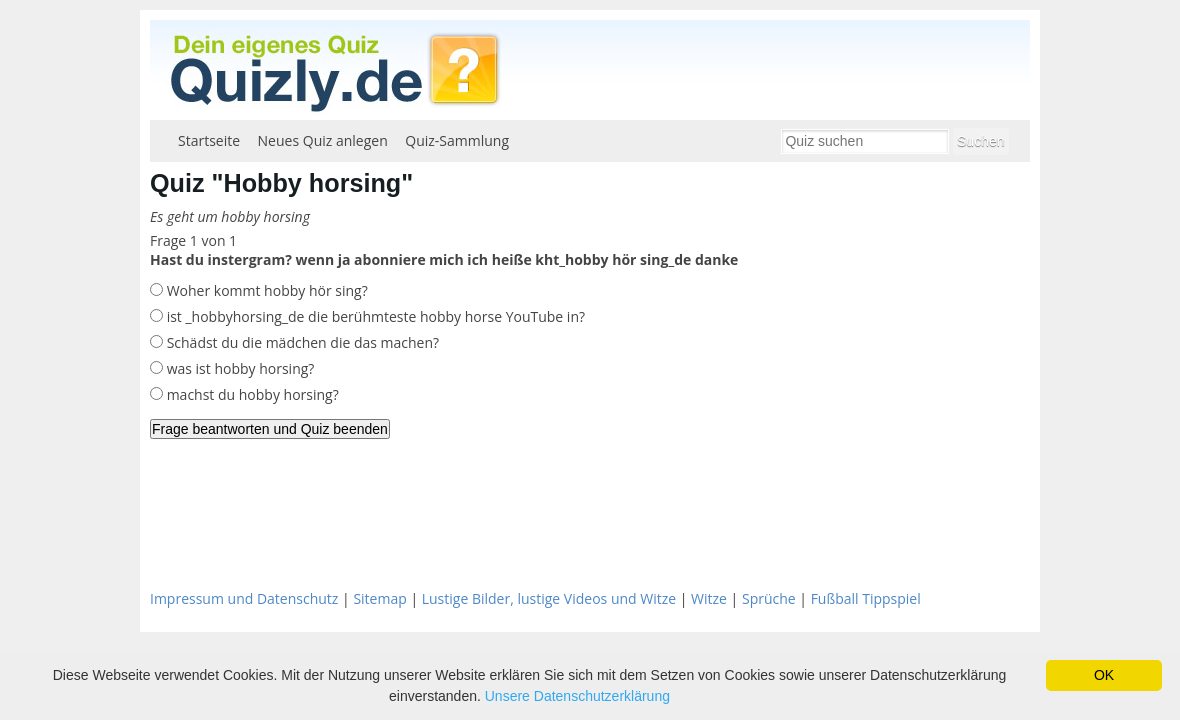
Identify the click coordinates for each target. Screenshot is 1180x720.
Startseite (209, 140)
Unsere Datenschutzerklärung (577, 696)
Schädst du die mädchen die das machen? (301, 342)
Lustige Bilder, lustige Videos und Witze (549, 598)
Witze (709, 598)
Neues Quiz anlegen (323, 140)
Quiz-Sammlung (457, 140)
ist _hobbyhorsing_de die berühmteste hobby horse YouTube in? (374, 316)
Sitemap (379, 598)
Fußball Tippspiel (866, 598)
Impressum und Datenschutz (244, 598)
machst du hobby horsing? (251, 394)
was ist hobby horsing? (238, 368)
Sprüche (769, 598)
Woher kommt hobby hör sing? (265, 290)
